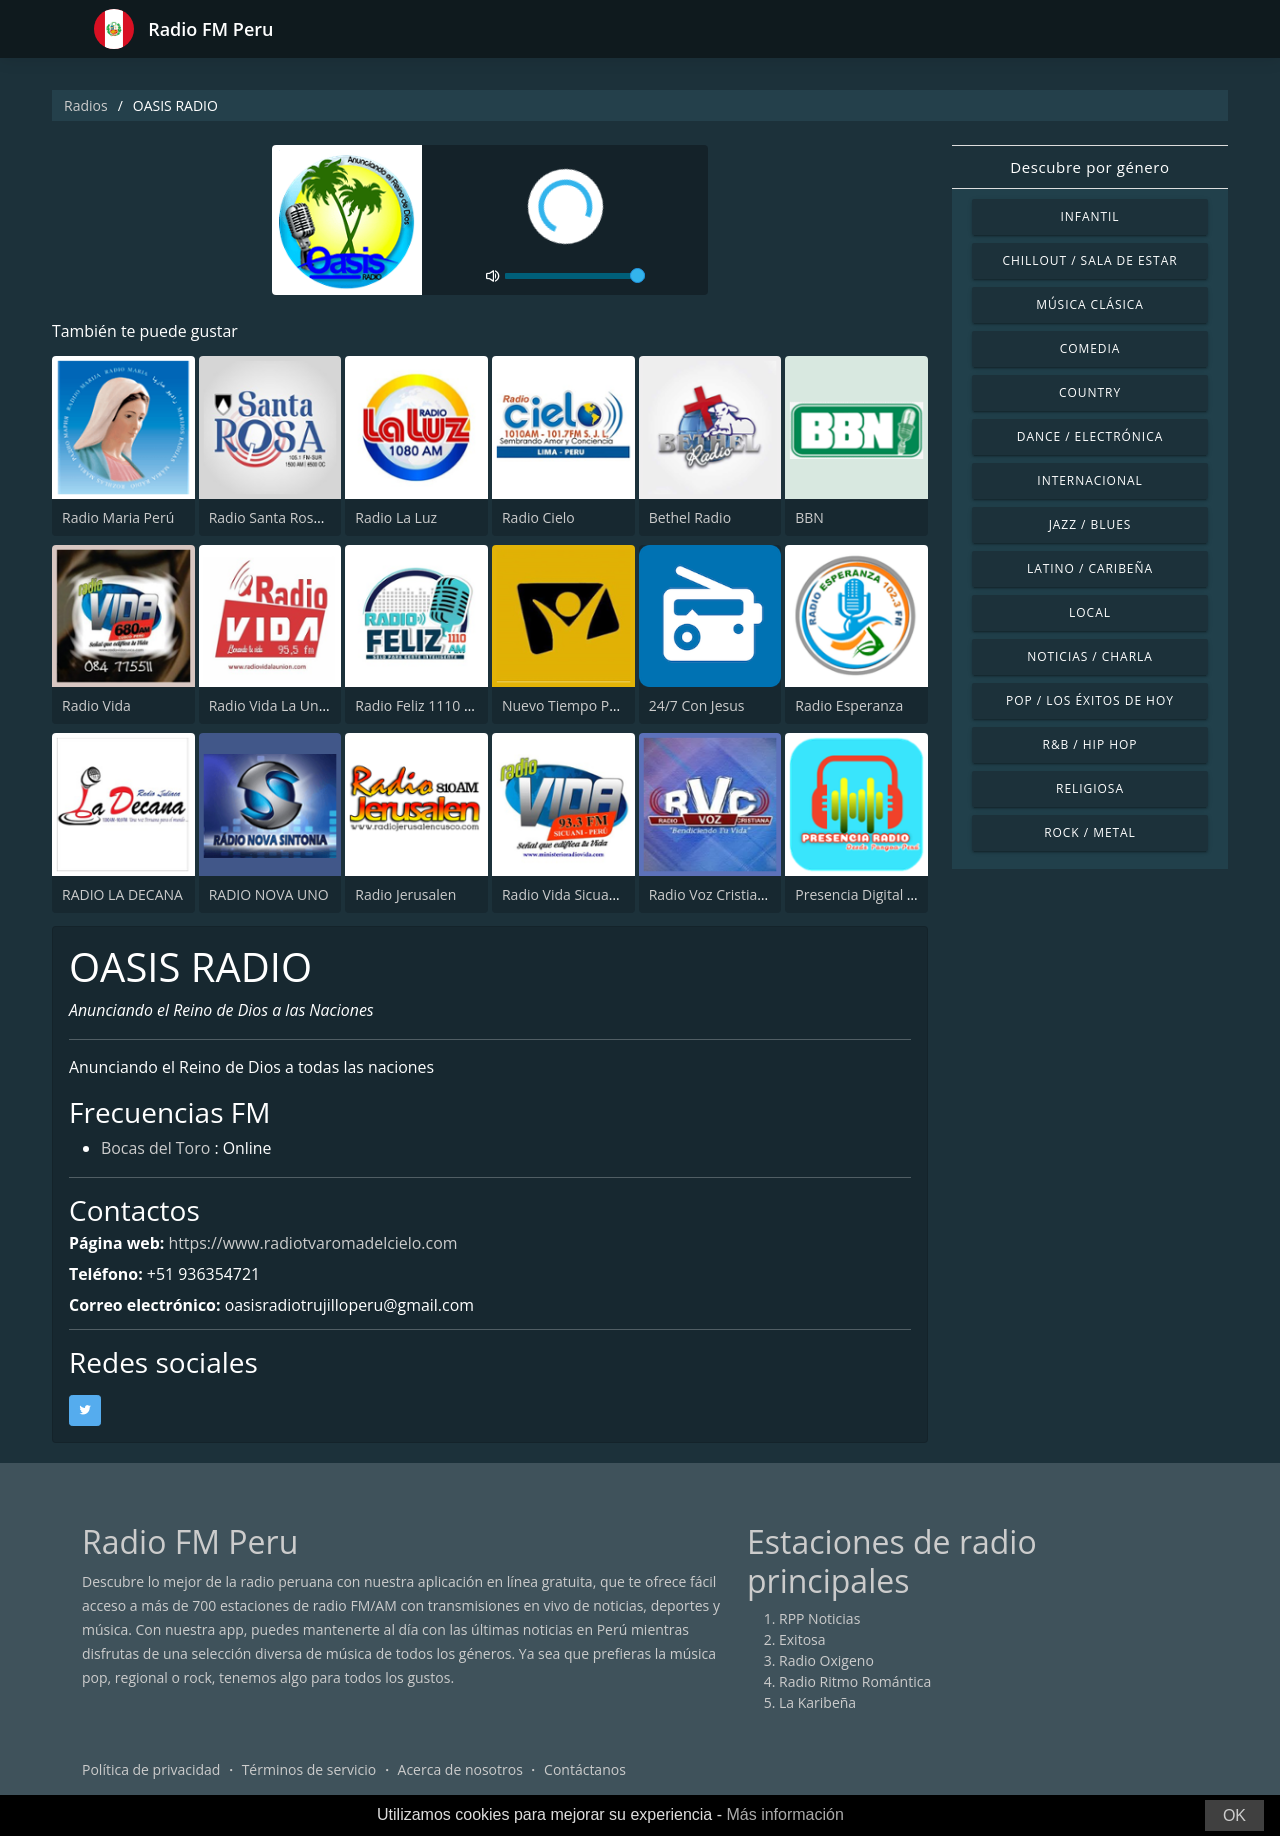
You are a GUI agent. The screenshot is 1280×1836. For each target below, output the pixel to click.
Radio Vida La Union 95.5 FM (301, 705)
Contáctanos (585, 1770)
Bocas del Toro (156, 1150)
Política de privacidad (151, 1770)
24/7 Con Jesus (697, 705)
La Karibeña (817, 1703)
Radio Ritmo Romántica (855, 1682)
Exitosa (802, 1640)
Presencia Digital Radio (869, 894)
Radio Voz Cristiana (711, 894)
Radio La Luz (396, 517)
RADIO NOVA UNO (269, 894)
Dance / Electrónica (1090, 436)
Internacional (1089, 480)
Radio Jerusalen (405, 894)
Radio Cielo (538, 517)
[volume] (575, 276)
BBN (809, 517)
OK (1234, 1815)
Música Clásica (1090, 304)
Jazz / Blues (1090, 524)
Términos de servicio (309, 1770)
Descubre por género (1089, 167)
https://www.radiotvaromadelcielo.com (314, 1243)
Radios (86, 105)
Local (1090, 612)
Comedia (1090, 348)
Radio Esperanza (849, 705)
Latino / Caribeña (1090, 568)
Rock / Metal (1090, 832)
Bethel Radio (690, 517)
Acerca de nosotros (460, 1770)
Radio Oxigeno (826, 1661)
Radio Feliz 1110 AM (420, 705)
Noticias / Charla (1090, 656)
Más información (784, 1814)
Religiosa (1090, 788)
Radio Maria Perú (118, 517)
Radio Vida (96, 705)
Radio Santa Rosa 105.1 (285, 517)
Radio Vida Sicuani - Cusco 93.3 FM (614, 894)
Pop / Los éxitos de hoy (1090, 700)
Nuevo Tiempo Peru (566, 705)
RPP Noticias (819, 1619)
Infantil (1089, 216)
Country (1090, 392)
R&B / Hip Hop (1090, 744)
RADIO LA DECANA (122, 894)
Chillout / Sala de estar (1089, 260)
